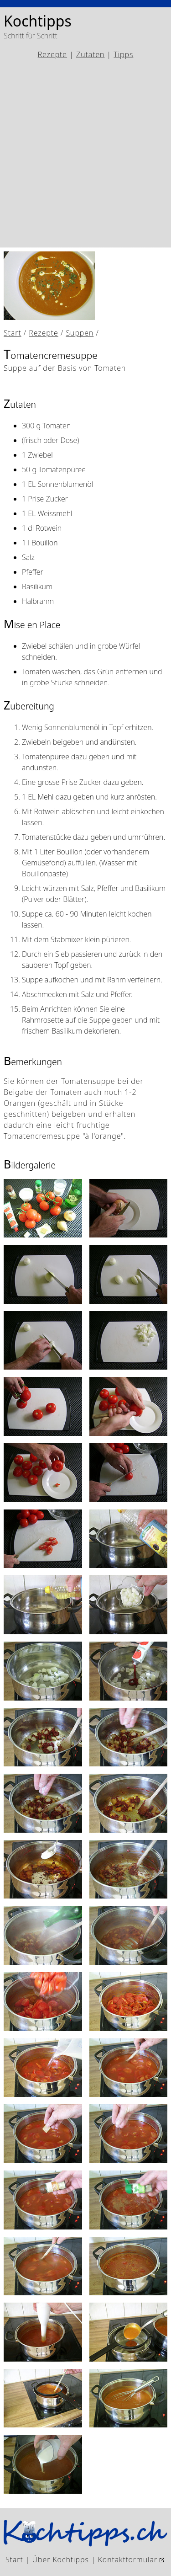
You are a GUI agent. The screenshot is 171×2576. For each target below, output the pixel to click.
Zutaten (90, 54)
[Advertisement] (85, 154)
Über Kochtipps (60, 2560)
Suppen (79, 333)
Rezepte (52, 54)
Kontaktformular (127, 2560)
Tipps (123, 54)
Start (12, 333)
